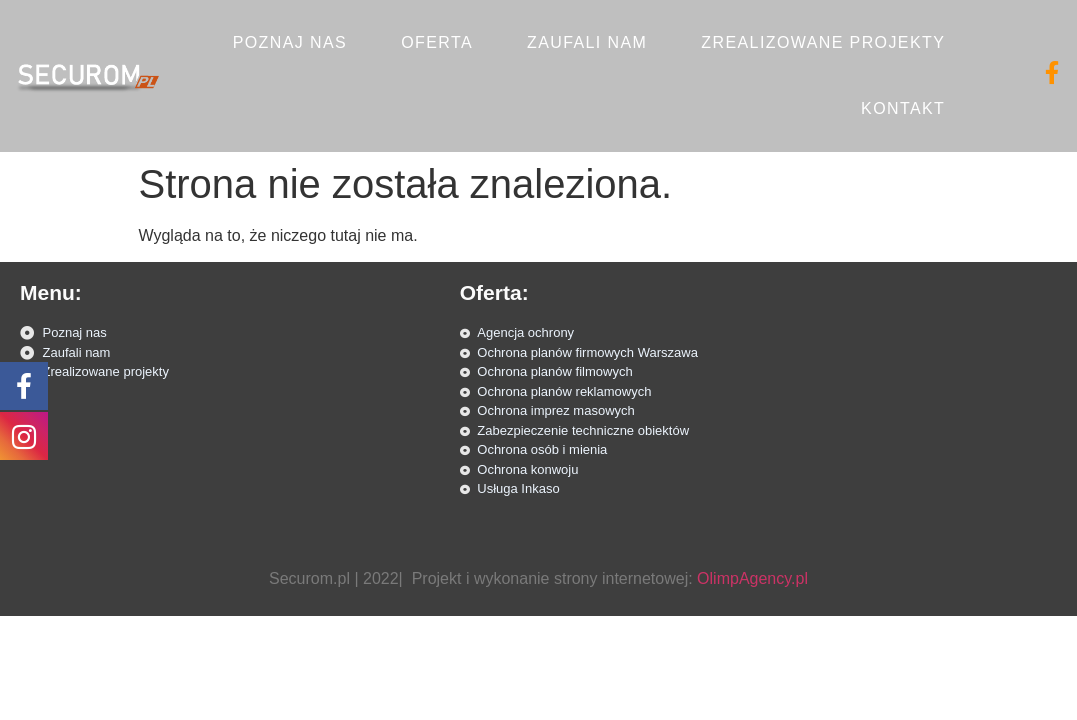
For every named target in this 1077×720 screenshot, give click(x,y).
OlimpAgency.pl (752, 578)
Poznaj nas (290, 42)
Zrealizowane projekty (823, 42)
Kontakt (903, 108)
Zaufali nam (587, 42)
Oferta (437, 42)
